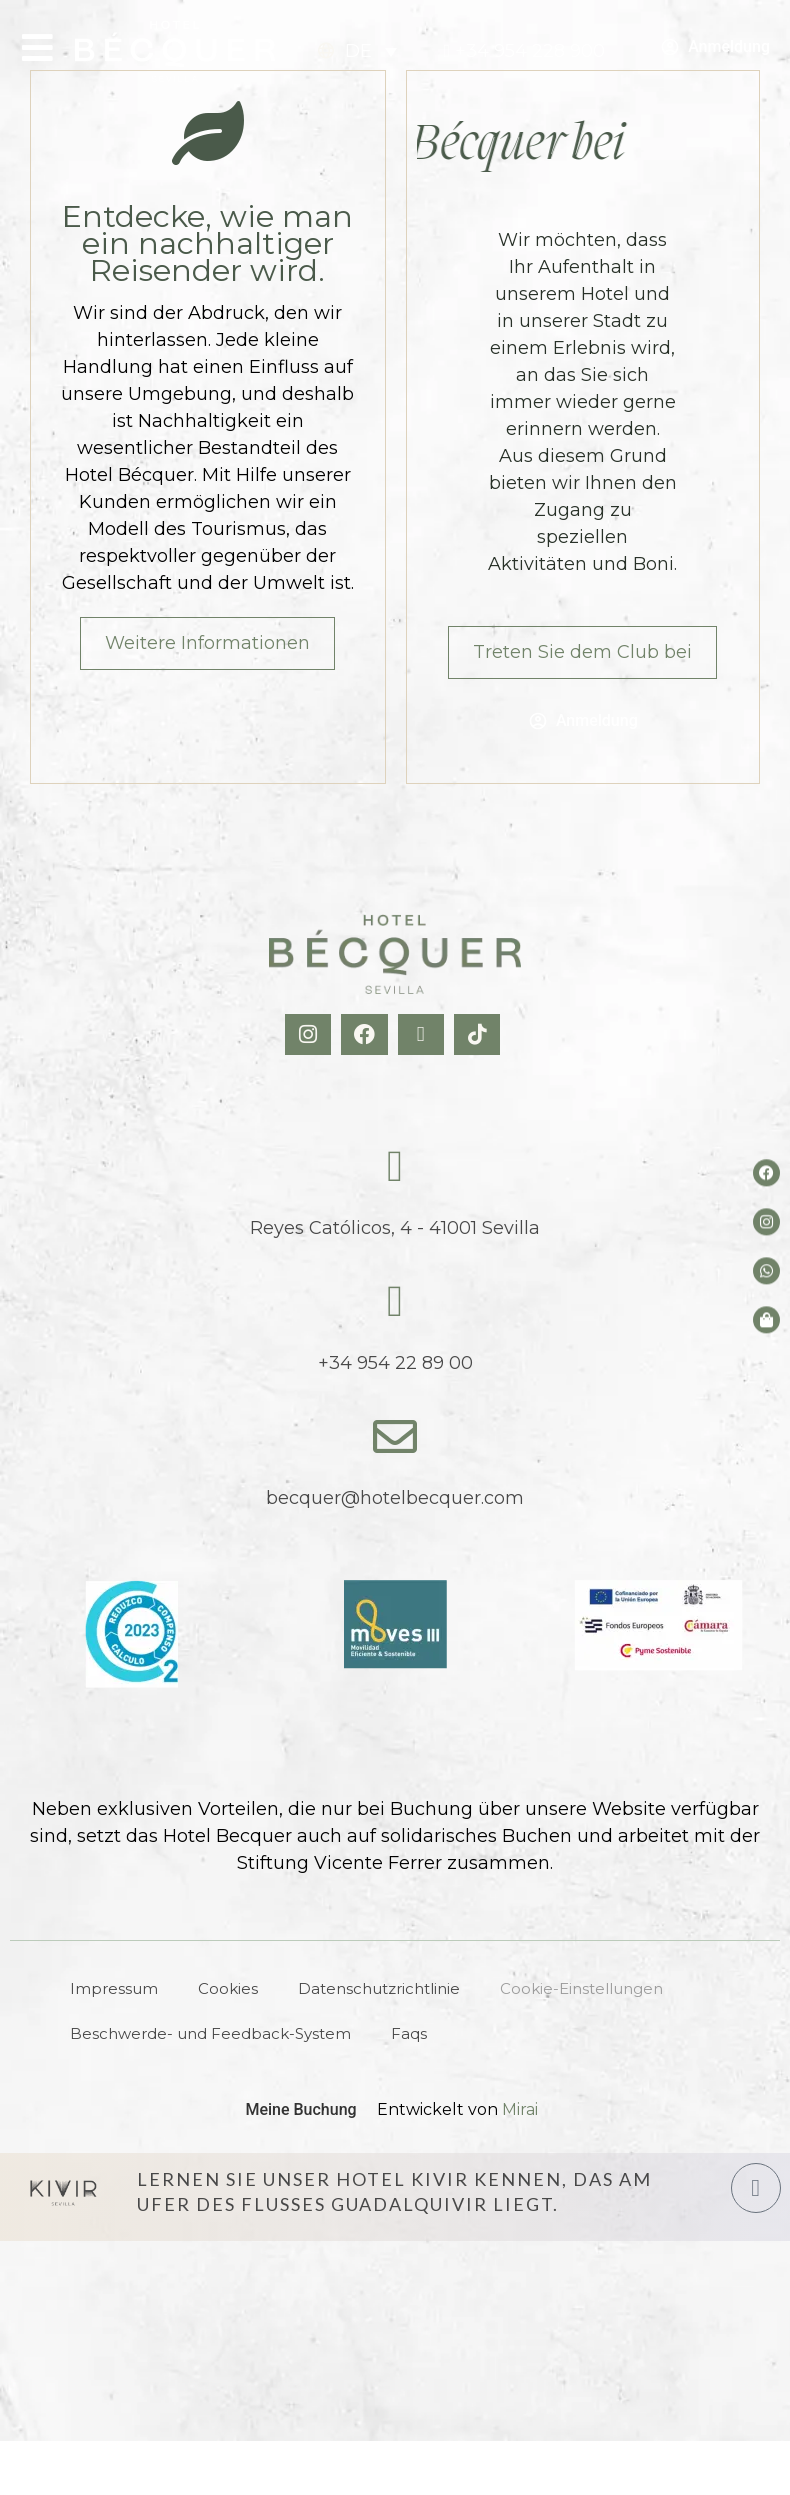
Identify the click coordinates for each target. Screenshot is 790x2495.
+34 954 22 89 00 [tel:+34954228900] (395, 1363)
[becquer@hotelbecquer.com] (395, 1437)
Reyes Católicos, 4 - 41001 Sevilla (395, 1228)
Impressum (114, 1988)
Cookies (228, 1988)
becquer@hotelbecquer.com (395, 1498)
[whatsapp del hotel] (766, 1270)
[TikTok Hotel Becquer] (479, 1034)
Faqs (409, 2033)
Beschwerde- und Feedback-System (210, 2033)
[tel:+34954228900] (524, 51)
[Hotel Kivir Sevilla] (63, 2191)
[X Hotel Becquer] (423, 1034)
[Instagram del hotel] (766, 1221)
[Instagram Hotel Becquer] (310, 1034)
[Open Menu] (37, 47)
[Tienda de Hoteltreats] (766, 1319)
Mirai (520, 2109)
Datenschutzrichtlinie (379, 1988)
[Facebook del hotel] (766, 1172)
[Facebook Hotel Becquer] (366, 1034)
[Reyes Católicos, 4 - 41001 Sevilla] (395, 1167)
